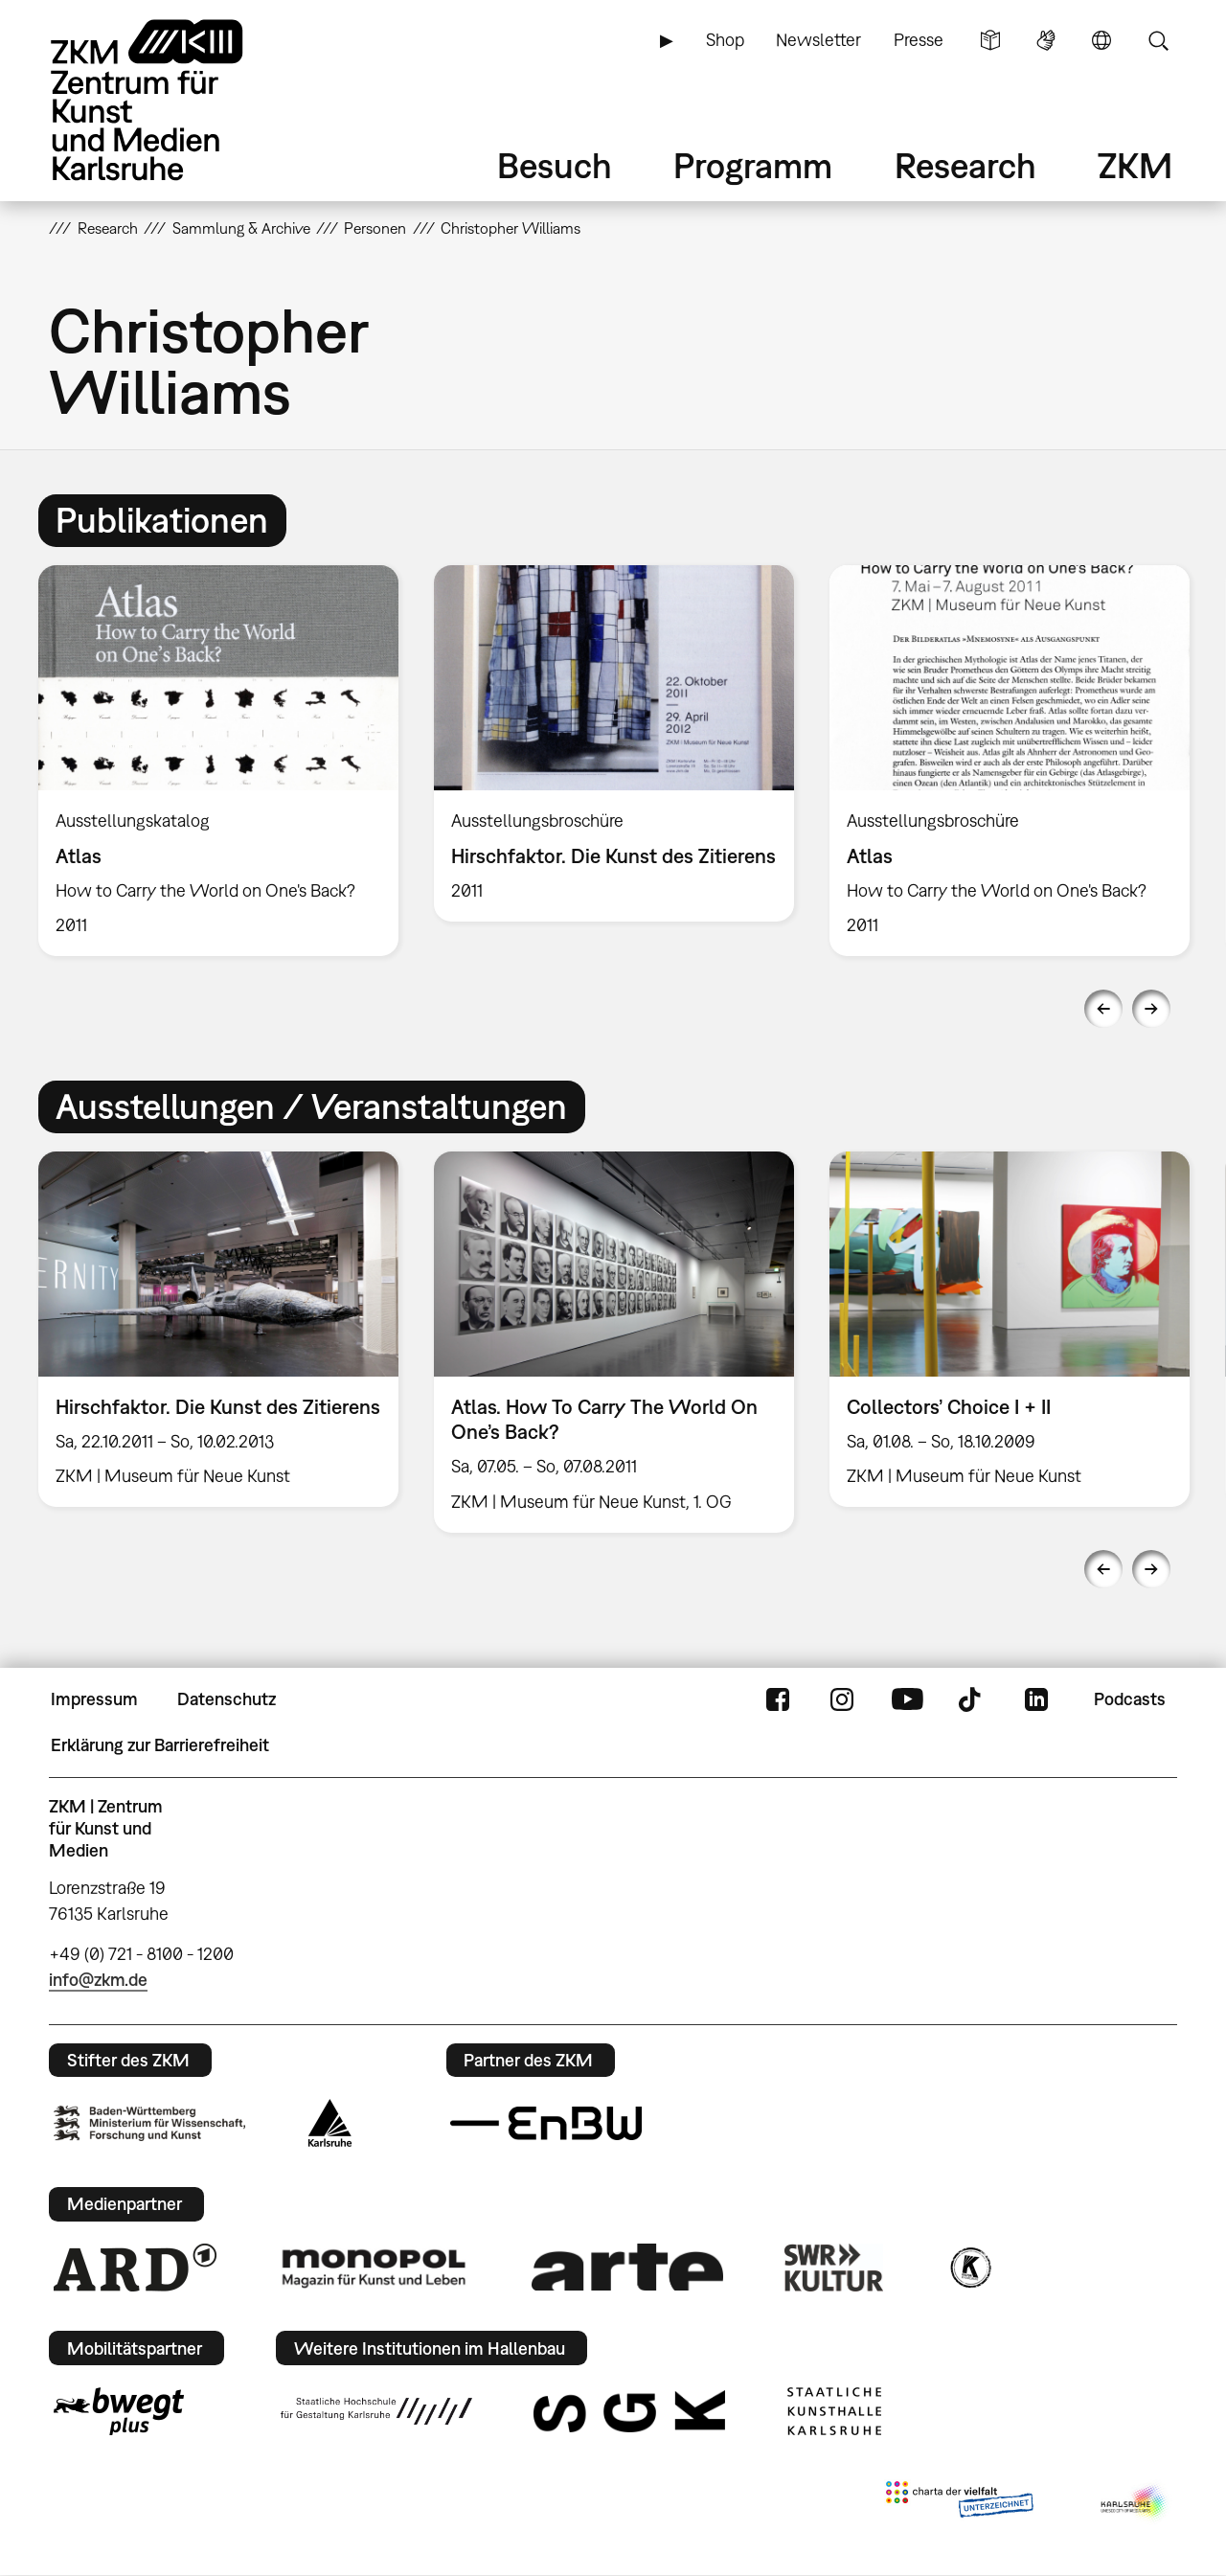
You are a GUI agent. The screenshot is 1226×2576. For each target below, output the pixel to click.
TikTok (972, 1699)
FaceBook (778, 1699)
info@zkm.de (98, 1980)
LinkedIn (1036, 1699)
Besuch (554, 165)
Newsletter (818, 40)
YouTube (907, 1699)
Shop (725, 40)
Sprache (1101, 40)
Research (965, 165)
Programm (752, 165)
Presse (918, 40)
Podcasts (1130, 1699)
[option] (219, 761)
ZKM (1135, 165)
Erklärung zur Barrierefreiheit (160, 1745)
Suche (1158, 40)
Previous (1103, 1009)
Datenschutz (226, 1699)
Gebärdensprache (1046, 40)
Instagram (842, 1699)
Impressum (94, 1699)
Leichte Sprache (990, 40)
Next (1151, 1009)
